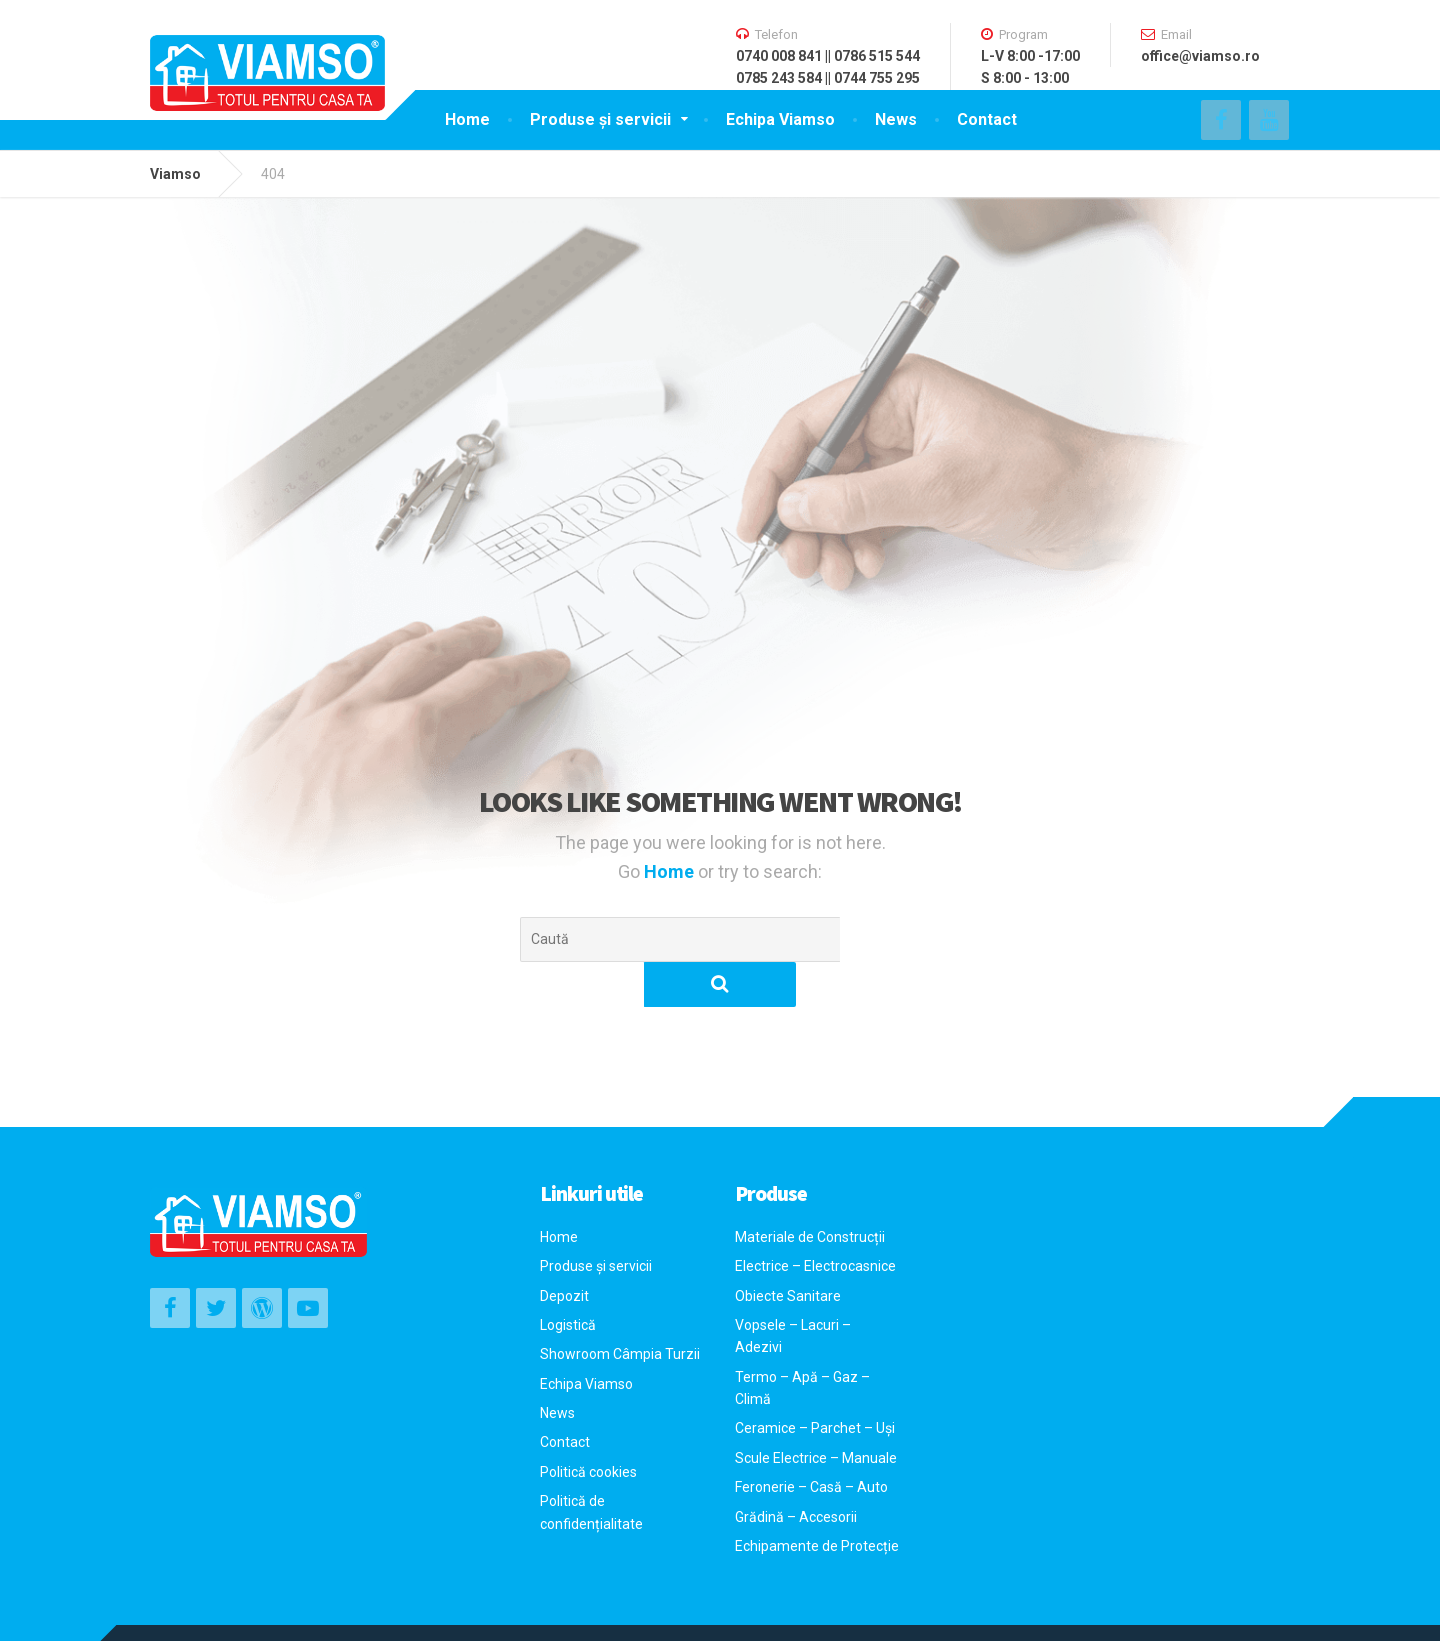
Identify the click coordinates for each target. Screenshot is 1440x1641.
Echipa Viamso (780, 119)
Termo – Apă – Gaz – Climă (802, 1343)
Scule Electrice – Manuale (816, 1413)
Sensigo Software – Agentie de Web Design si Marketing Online (430, 1610)
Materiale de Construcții (810, 1192)
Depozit (564, 1251)
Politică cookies (588, 1427)
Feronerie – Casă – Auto (811, 1442)
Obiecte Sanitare (788, 1251)
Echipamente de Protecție (817, 1501)
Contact (987, 119)
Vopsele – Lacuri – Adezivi (793, 1291)
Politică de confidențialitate (591, 1467)
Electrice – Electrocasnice (815, 1221)
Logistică (568, 1280)
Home (467, 119)
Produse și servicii (600, 119)
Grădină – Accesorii (796, 1472)
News (896, 119)
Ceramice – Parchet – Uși (815, 1383)
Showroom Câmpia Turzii (620, 1309)
